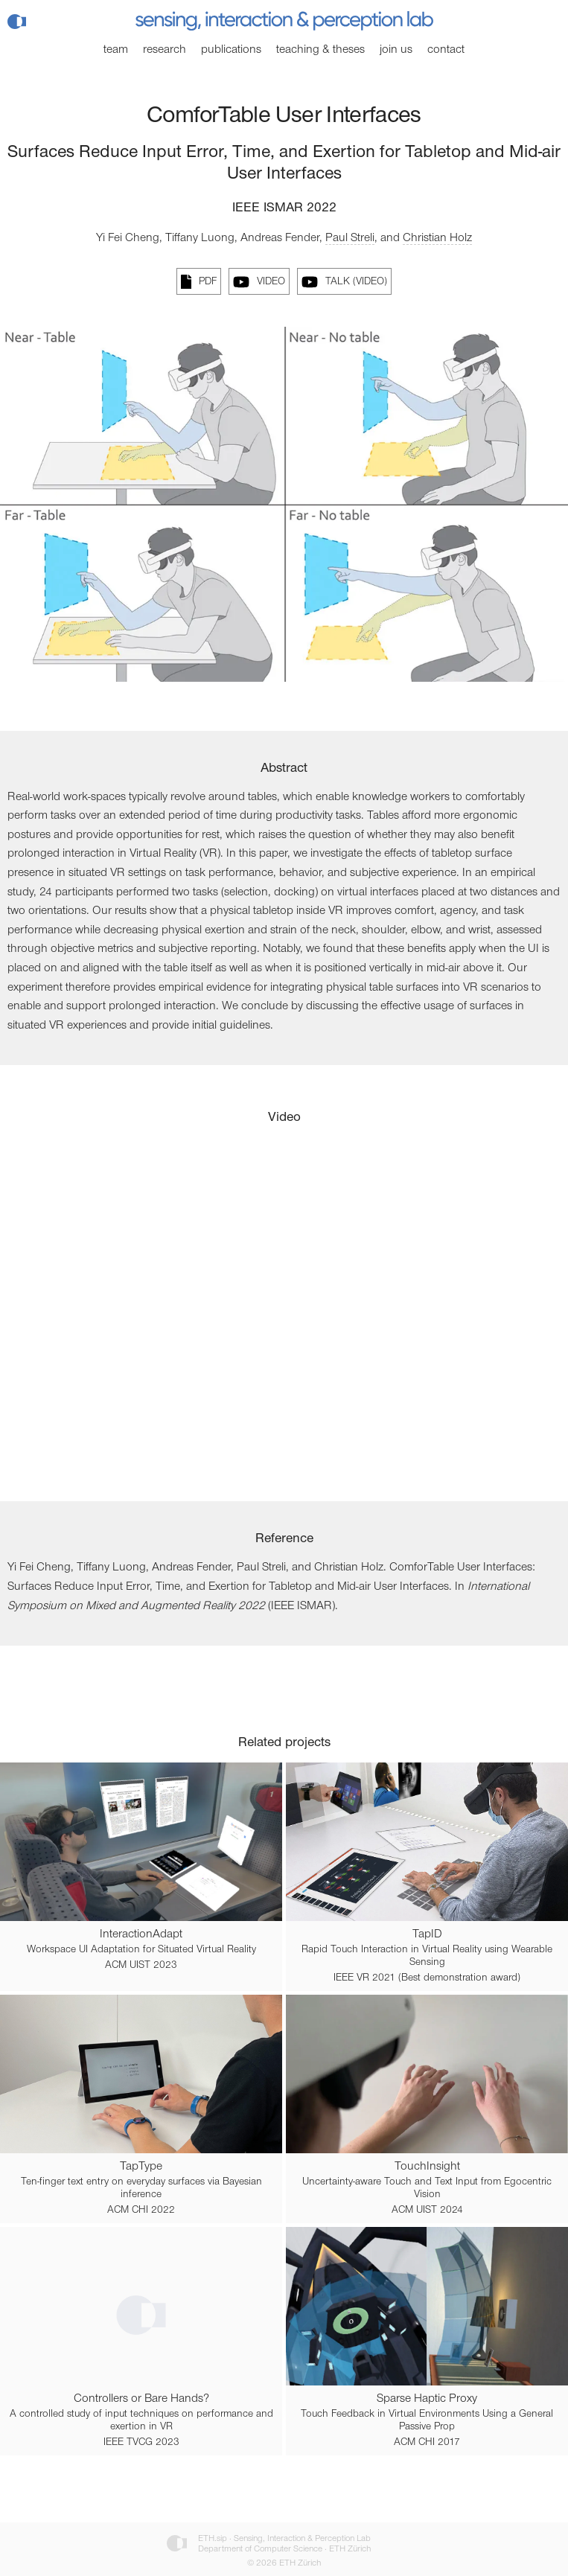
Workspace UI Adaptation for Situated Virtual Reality (141, 1950)
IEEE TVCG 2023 (141, 2443)
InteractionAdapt (141, 1934)
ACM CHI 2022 (141, 2210)
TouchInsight (427, 2167)
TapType (141, 2167)
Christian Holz (437, 238)
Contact (446, 50)
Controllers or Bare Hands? (141, 2399)
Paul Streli (349, 238)
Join (396, 50)
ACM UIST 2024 (427, 2210)
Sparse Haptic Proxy (427, 2399)
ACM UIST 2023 (141, 1965)
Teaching (320, 50)
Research (164, 50)
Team (115, 50)
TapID (427, 1934)
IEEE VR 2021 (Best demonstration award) (427, 1978)
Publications (231, 50)
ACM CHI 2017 (427, 2443)
